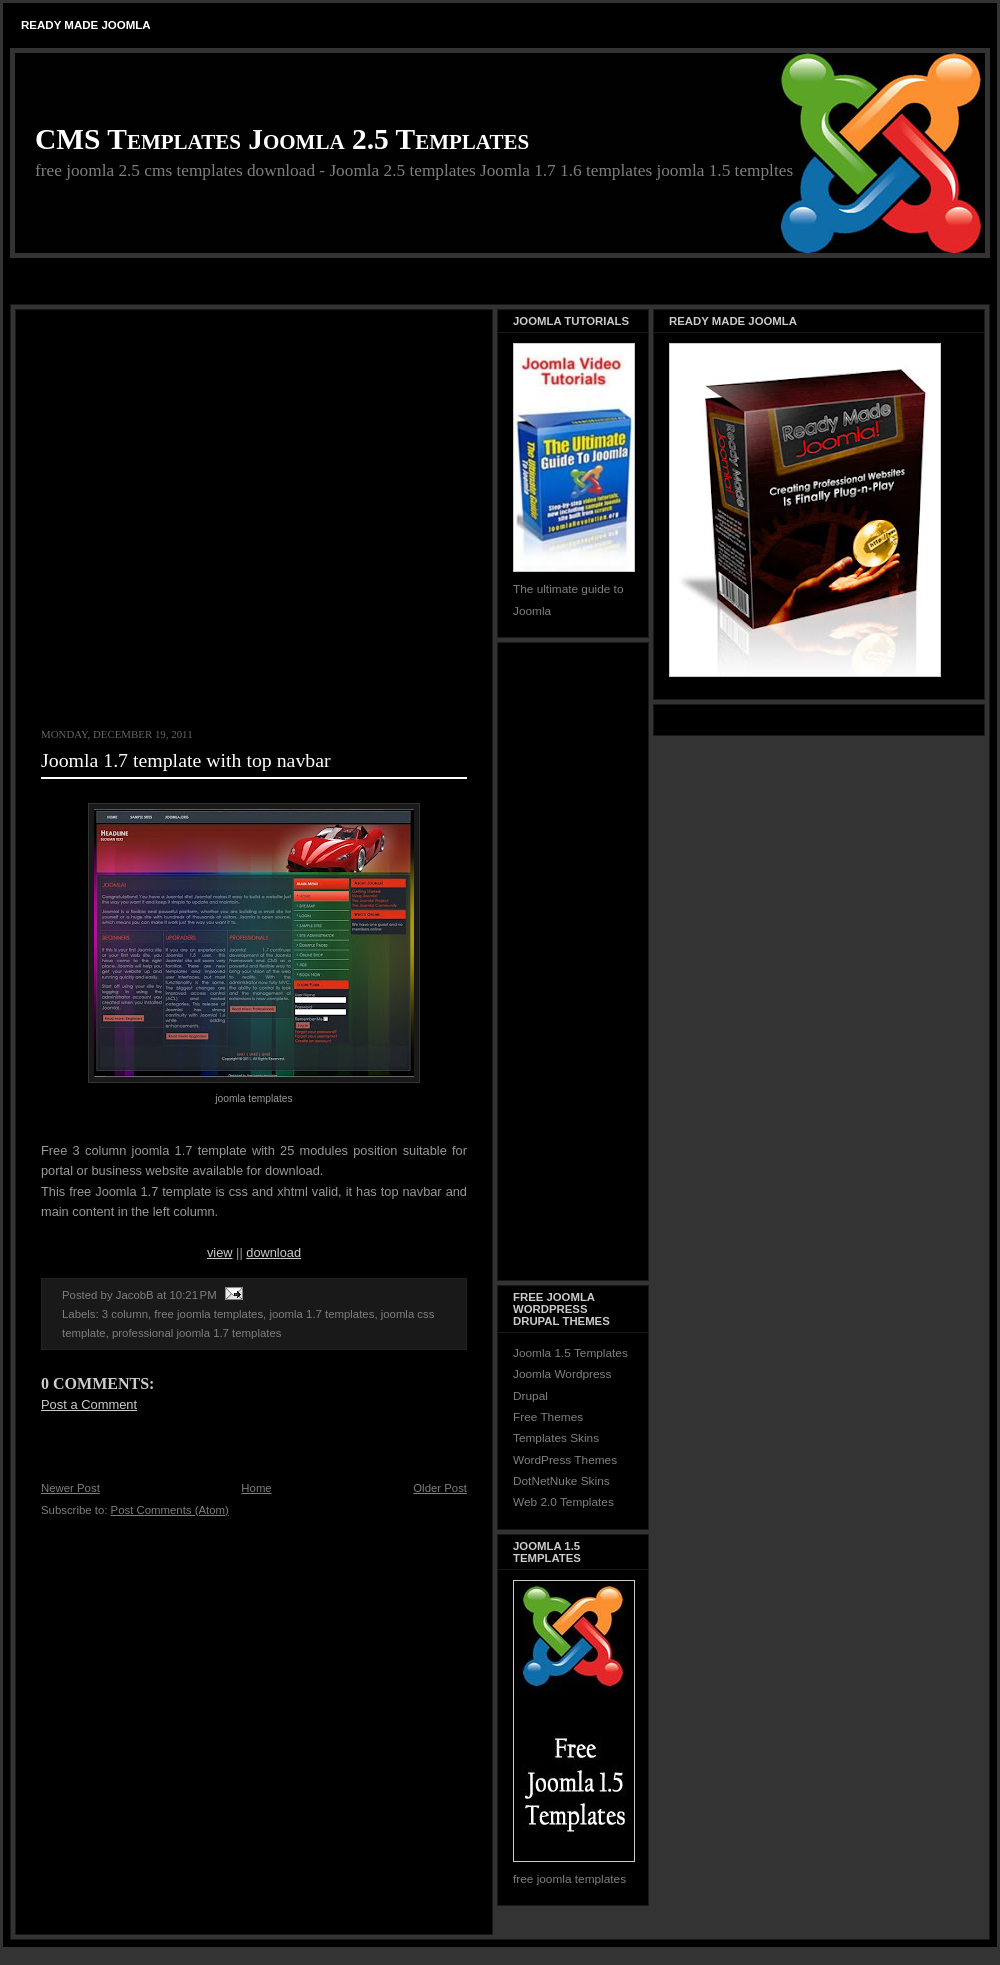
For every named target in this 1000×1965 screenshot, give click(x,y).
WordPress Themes (565, 1460)
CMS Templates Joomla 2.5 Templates (282, 139)
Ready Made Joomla (86, 25)
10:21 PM (193, 1295)
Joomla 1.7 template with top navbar (186, 760)
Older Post (440, 1488)
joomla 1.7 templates (321, 1314)
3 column (125, 1314)
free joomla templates (208, 1314)
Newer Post (70, 1488)
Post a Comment (89, 1404)
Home (256, 1488)
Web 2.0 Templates (563, 1502)
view (220, 1252)
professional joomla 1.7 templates (196, 1333)
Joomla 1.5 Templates (570, 1353)
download (273, 1252)
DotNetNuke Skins (561, 1481)
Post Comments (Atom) (170, 1510)
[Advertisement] (187, 517)
